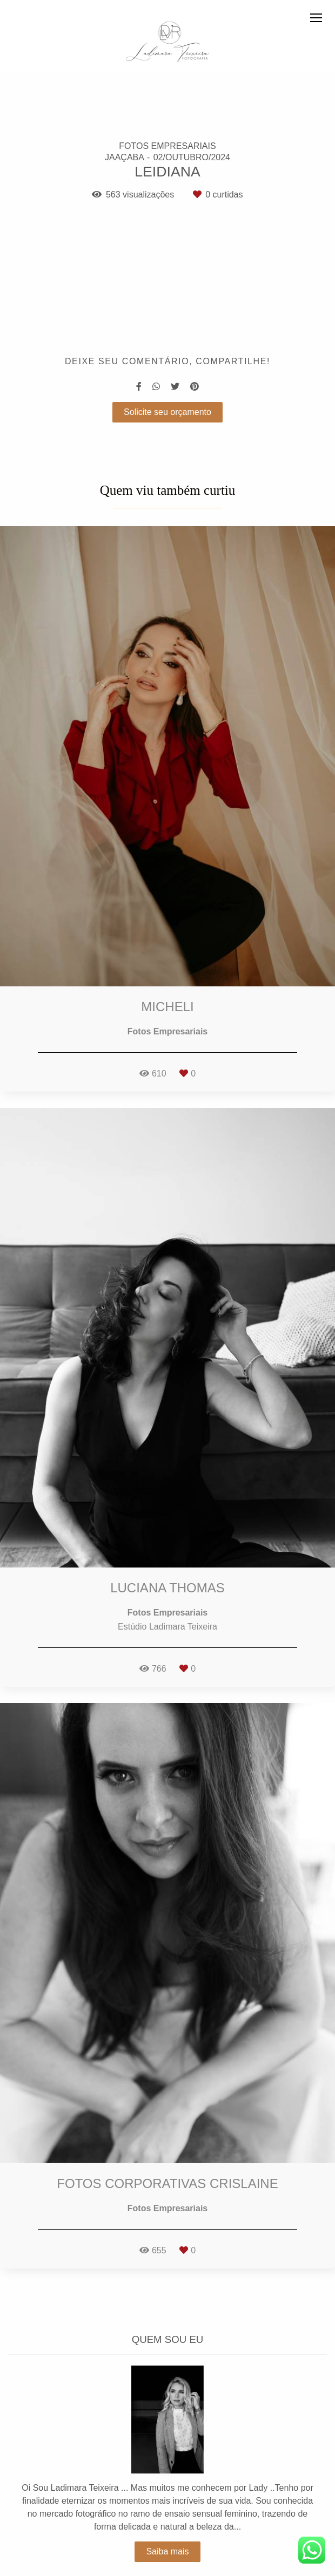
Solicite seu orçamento (167, 412)
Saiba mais (167, 2524)
